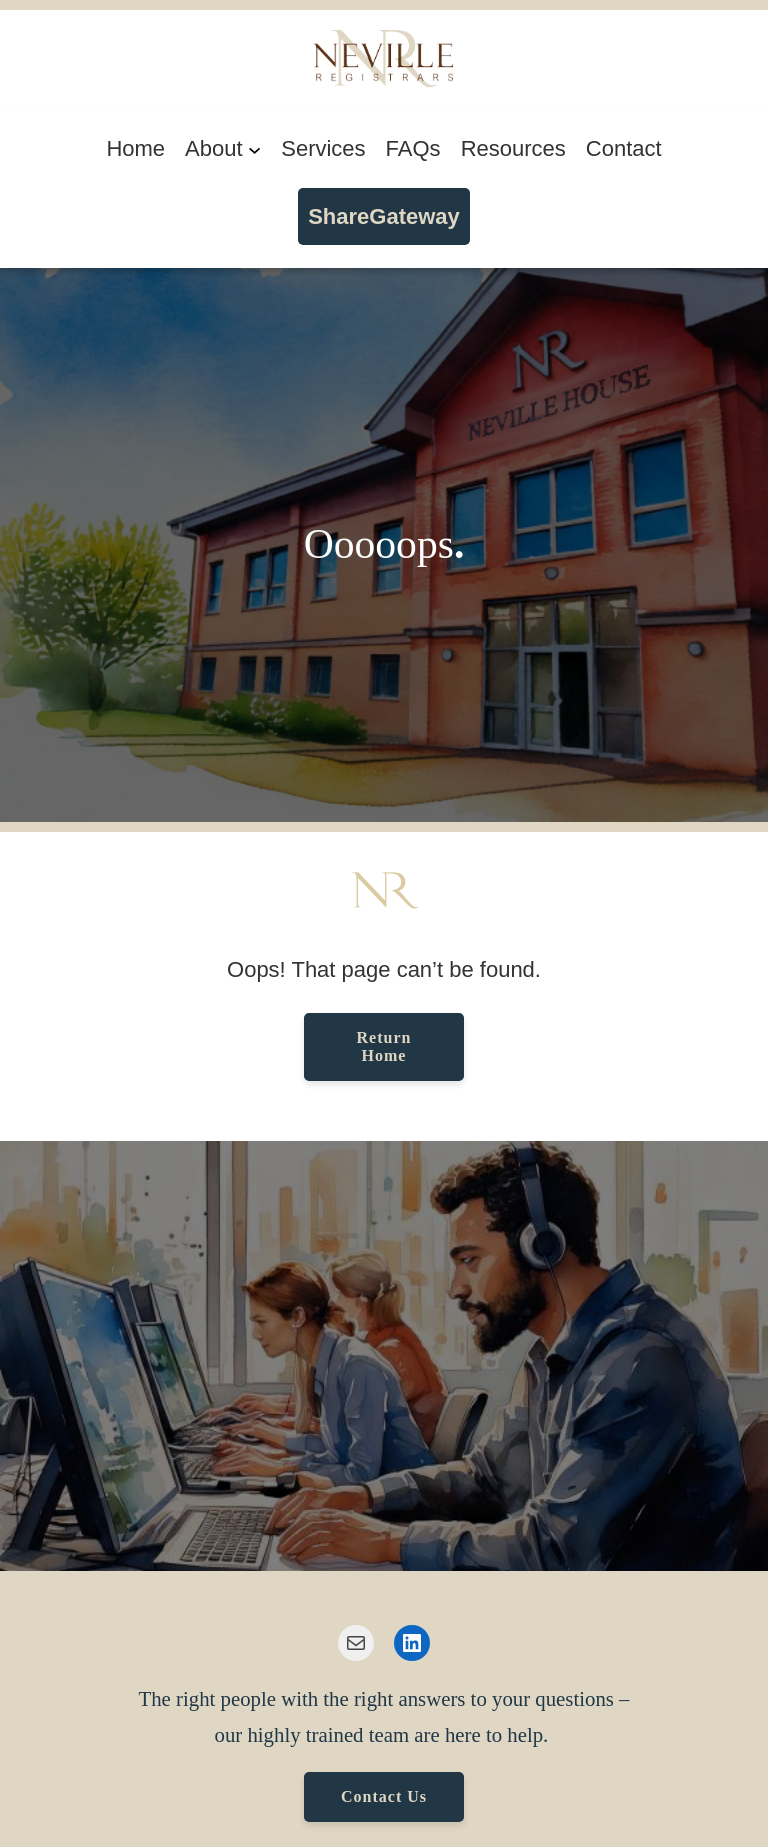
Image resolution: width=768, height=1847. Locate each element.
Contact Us (384, 1796)
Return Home (384, 1046)
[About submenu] (254, 148)
